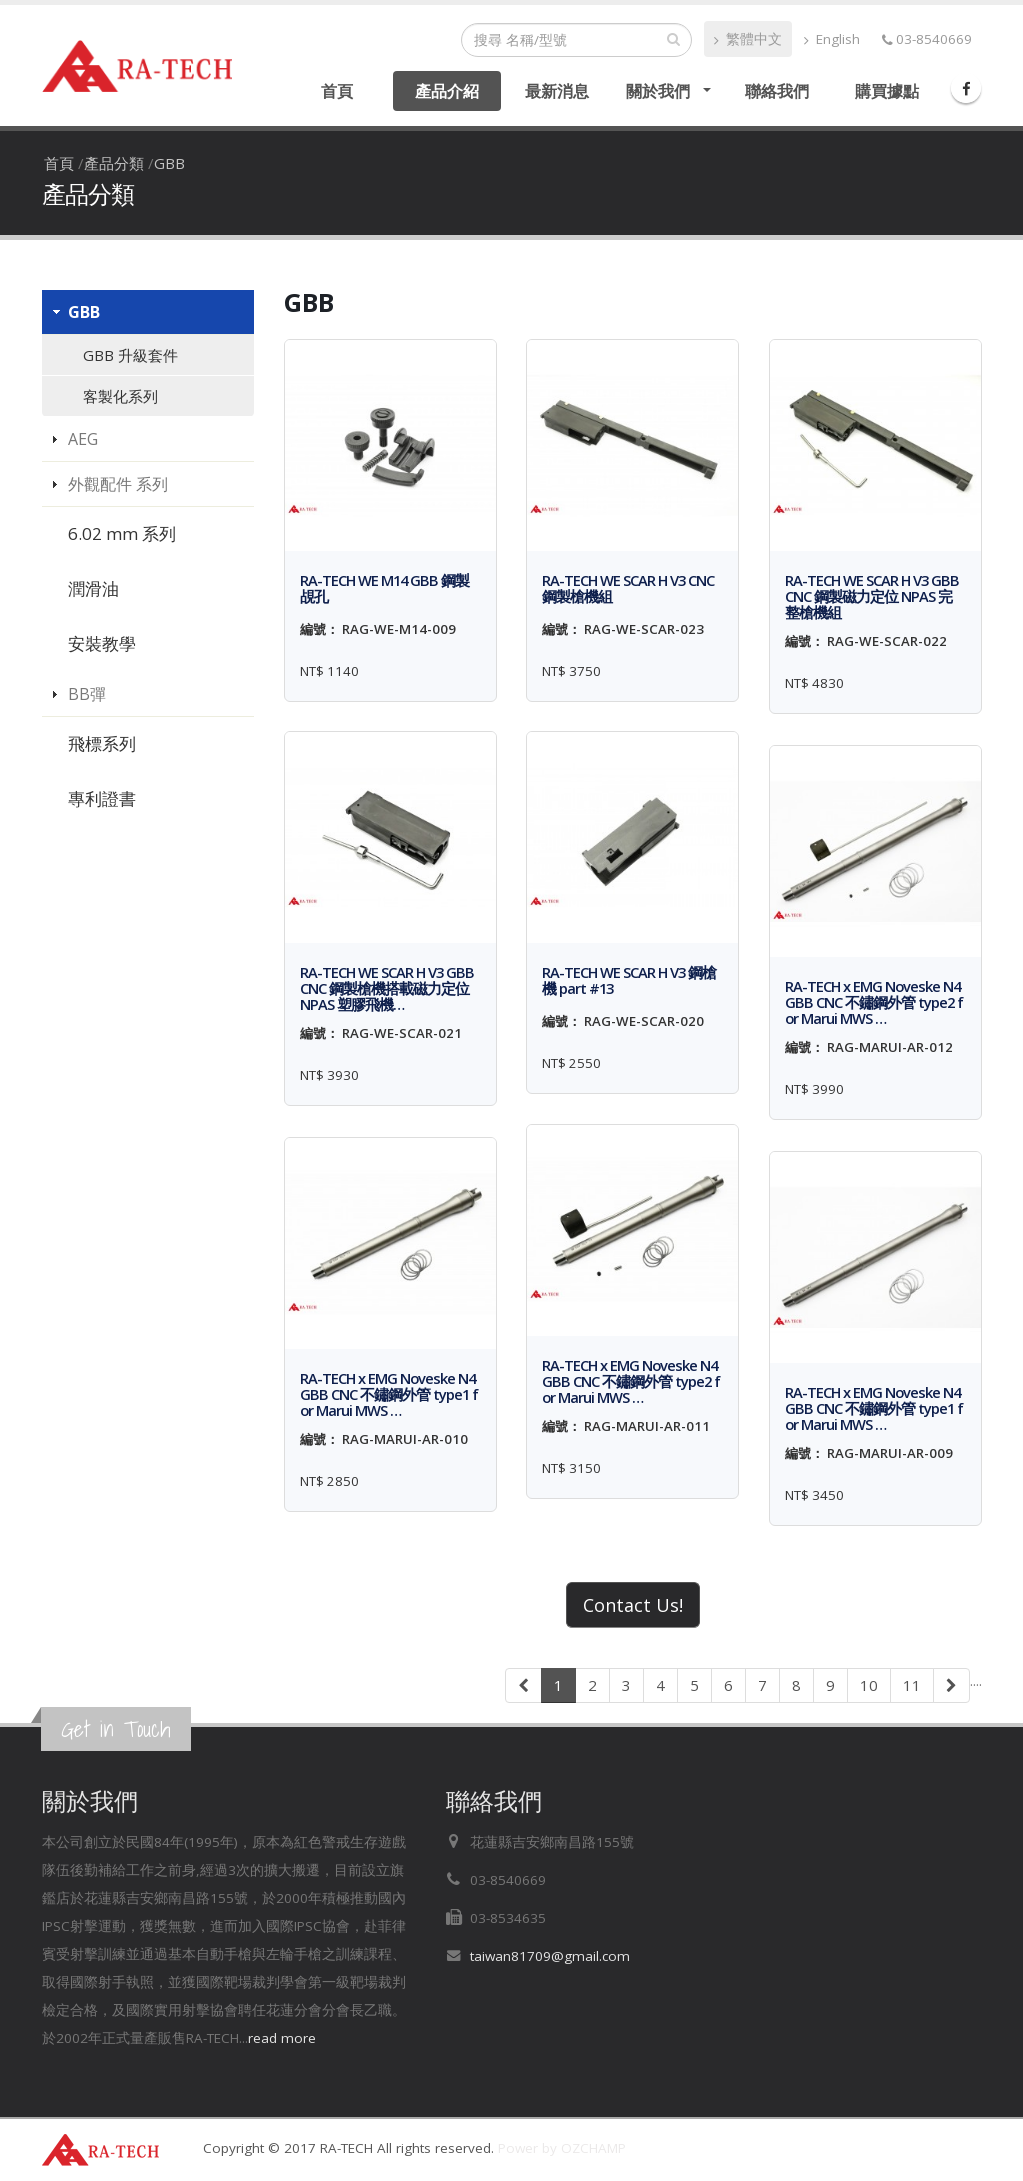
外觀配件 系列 (118, 484)
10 (869, 1685)
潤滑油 (93, 588)
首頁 (337, 91)
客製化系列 (120, 396)
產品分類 (114, 163)
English (832, 39)
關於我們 (658, 91)
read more (282, 2038)
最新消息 (557, 91)
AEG (83, 439)
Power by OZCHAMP (562, 2148)
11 (912, 1685)
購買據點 (887, 91)
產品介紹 (447, 91)
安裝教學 (102, 643)
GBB (169, 163)
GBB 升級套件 (130, 355)
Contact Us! (633, 1605)
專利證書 (102, 798)
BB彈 (87, 694)
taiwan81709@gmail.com (550, 1956)
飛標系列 (102, 743)
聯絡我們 (777, 91)
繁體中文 (748, 39)
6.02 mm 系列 (122, 533)
